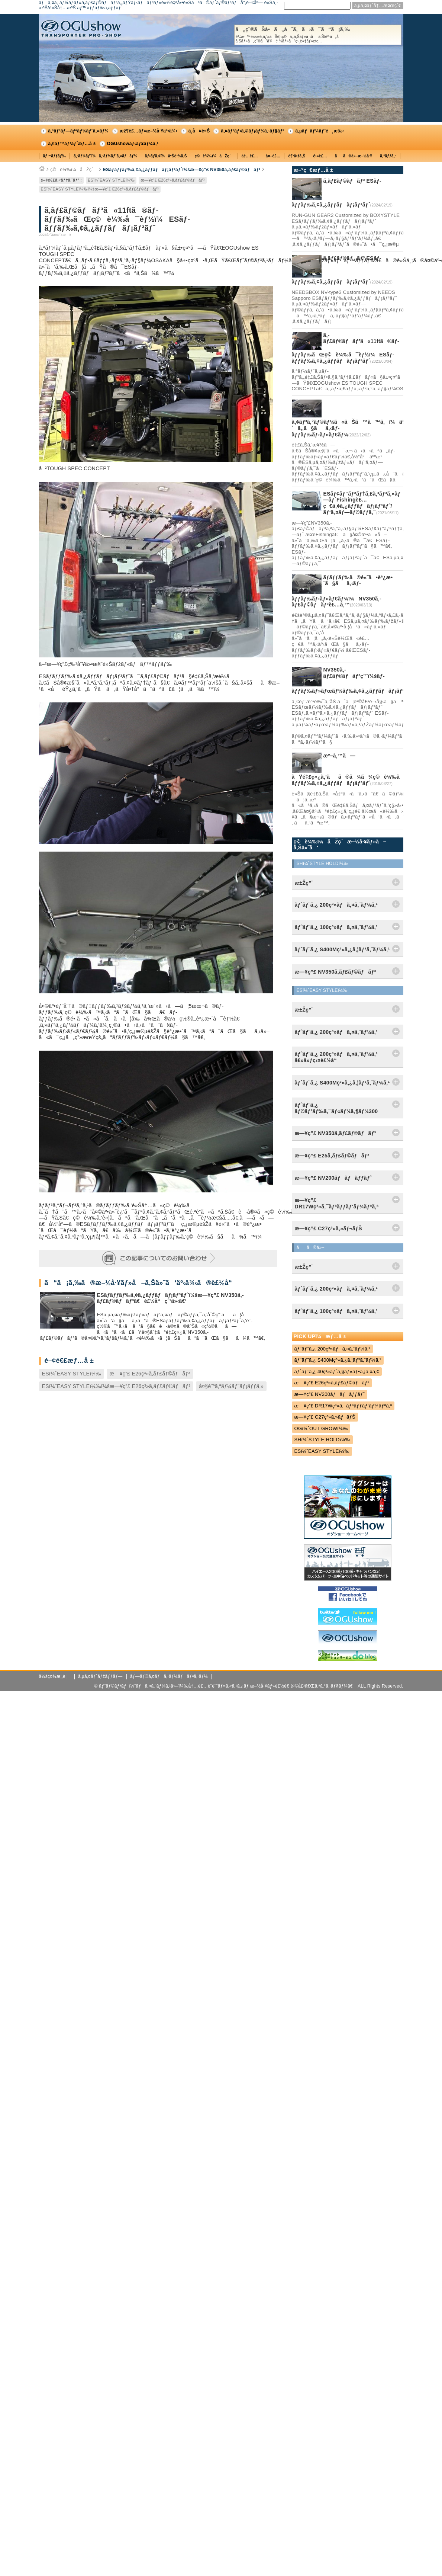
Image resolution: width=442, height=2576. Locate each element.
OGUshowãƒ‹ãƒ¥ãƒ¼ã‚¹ (132, 143)
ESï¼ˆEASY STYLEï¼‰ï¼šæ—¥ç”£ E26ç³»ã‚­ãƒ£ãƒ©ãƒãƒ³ (100, 189)
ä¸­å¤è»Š (199, 131)
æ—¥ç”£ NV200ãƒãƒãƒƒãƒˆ (329, 1394)
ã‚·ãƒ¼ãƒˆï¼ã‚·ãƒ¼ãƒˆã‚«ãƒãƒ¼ (105, 156)
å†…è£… (250, 156)
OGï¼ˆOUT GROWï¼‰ (321, 1428)
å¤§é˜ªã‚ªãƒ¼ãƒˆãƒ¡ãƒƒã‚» (231, 1386)
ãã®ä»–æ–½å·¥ (353, 156)
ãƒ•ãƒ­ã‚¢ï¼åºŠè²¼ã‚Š (166, 156)
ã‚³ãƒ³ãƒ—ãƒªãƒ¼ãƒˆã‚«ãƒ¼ (78, 131)
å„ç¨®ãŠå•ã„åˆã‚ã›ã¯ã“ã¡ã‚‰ (318, 35)
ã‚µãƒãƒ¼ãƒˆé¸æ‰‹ (319, 131)
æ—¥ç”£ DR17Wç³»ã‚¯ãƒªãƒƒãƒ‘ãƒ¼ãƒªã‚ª (343, 1406)
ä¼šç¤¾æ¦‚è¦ (55, 1676)
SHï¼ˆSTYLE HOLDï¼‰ (322, 1439)
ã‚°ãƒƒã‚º (388, 156)
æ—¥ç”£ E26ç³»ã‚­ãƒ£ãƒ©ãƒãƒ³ (173, 180)
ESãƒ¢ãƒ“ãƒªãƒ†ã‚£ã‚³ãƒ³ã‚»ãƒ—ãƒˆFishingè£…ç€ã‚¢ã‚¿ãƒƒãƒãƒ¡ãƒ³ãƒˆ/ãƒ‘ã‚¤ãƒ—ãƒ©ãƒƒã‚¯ (362, 503)
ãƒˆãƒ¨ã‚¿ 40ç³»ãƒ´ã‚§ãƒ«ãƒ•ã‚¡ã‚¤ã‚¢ (337, 1371)
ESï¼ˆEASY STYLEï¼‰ (111, 180)
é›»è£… (320, 156)
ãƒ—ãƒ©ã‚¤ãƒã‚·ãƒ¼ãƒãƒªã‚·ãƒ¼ (169, 1676)
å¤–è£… (273, 156)
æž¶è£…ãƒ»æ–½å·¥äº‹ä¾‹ (148, 131)
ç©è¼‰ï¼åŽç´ (214, 156)
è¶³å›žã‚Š (296, 156)
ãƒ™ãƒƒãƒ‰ (54, 156)
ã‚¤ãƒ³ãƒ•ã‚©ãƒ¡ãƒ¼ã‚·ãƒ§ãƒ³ (252, 131)
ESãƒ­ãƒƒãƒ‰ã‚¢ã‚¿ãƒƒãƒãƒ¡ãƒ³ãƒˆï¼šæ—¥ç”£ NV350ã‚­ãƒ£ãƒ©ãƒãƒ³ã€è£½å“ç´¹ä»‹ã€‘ (170, 1298)
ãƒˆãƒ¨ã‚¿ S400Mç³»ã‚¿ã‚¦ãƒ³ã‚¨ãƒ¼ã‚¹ (337, 1360)
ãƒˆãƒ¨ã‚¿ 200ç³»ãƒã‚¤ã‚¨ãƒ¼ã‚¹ (332, 1349)
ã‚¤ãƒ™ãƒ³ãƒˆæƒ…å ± (72, 143)
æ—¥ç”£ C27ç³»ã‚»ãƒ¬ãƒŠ (325, 1417)
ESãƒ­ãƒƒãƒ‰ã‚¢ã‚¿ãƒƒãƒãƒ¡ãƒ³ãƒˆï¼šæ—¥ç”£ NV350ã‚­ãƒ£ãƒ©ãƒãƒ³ (182, 169)
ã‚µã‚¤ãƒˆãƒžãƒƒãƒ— (100, 1676)
